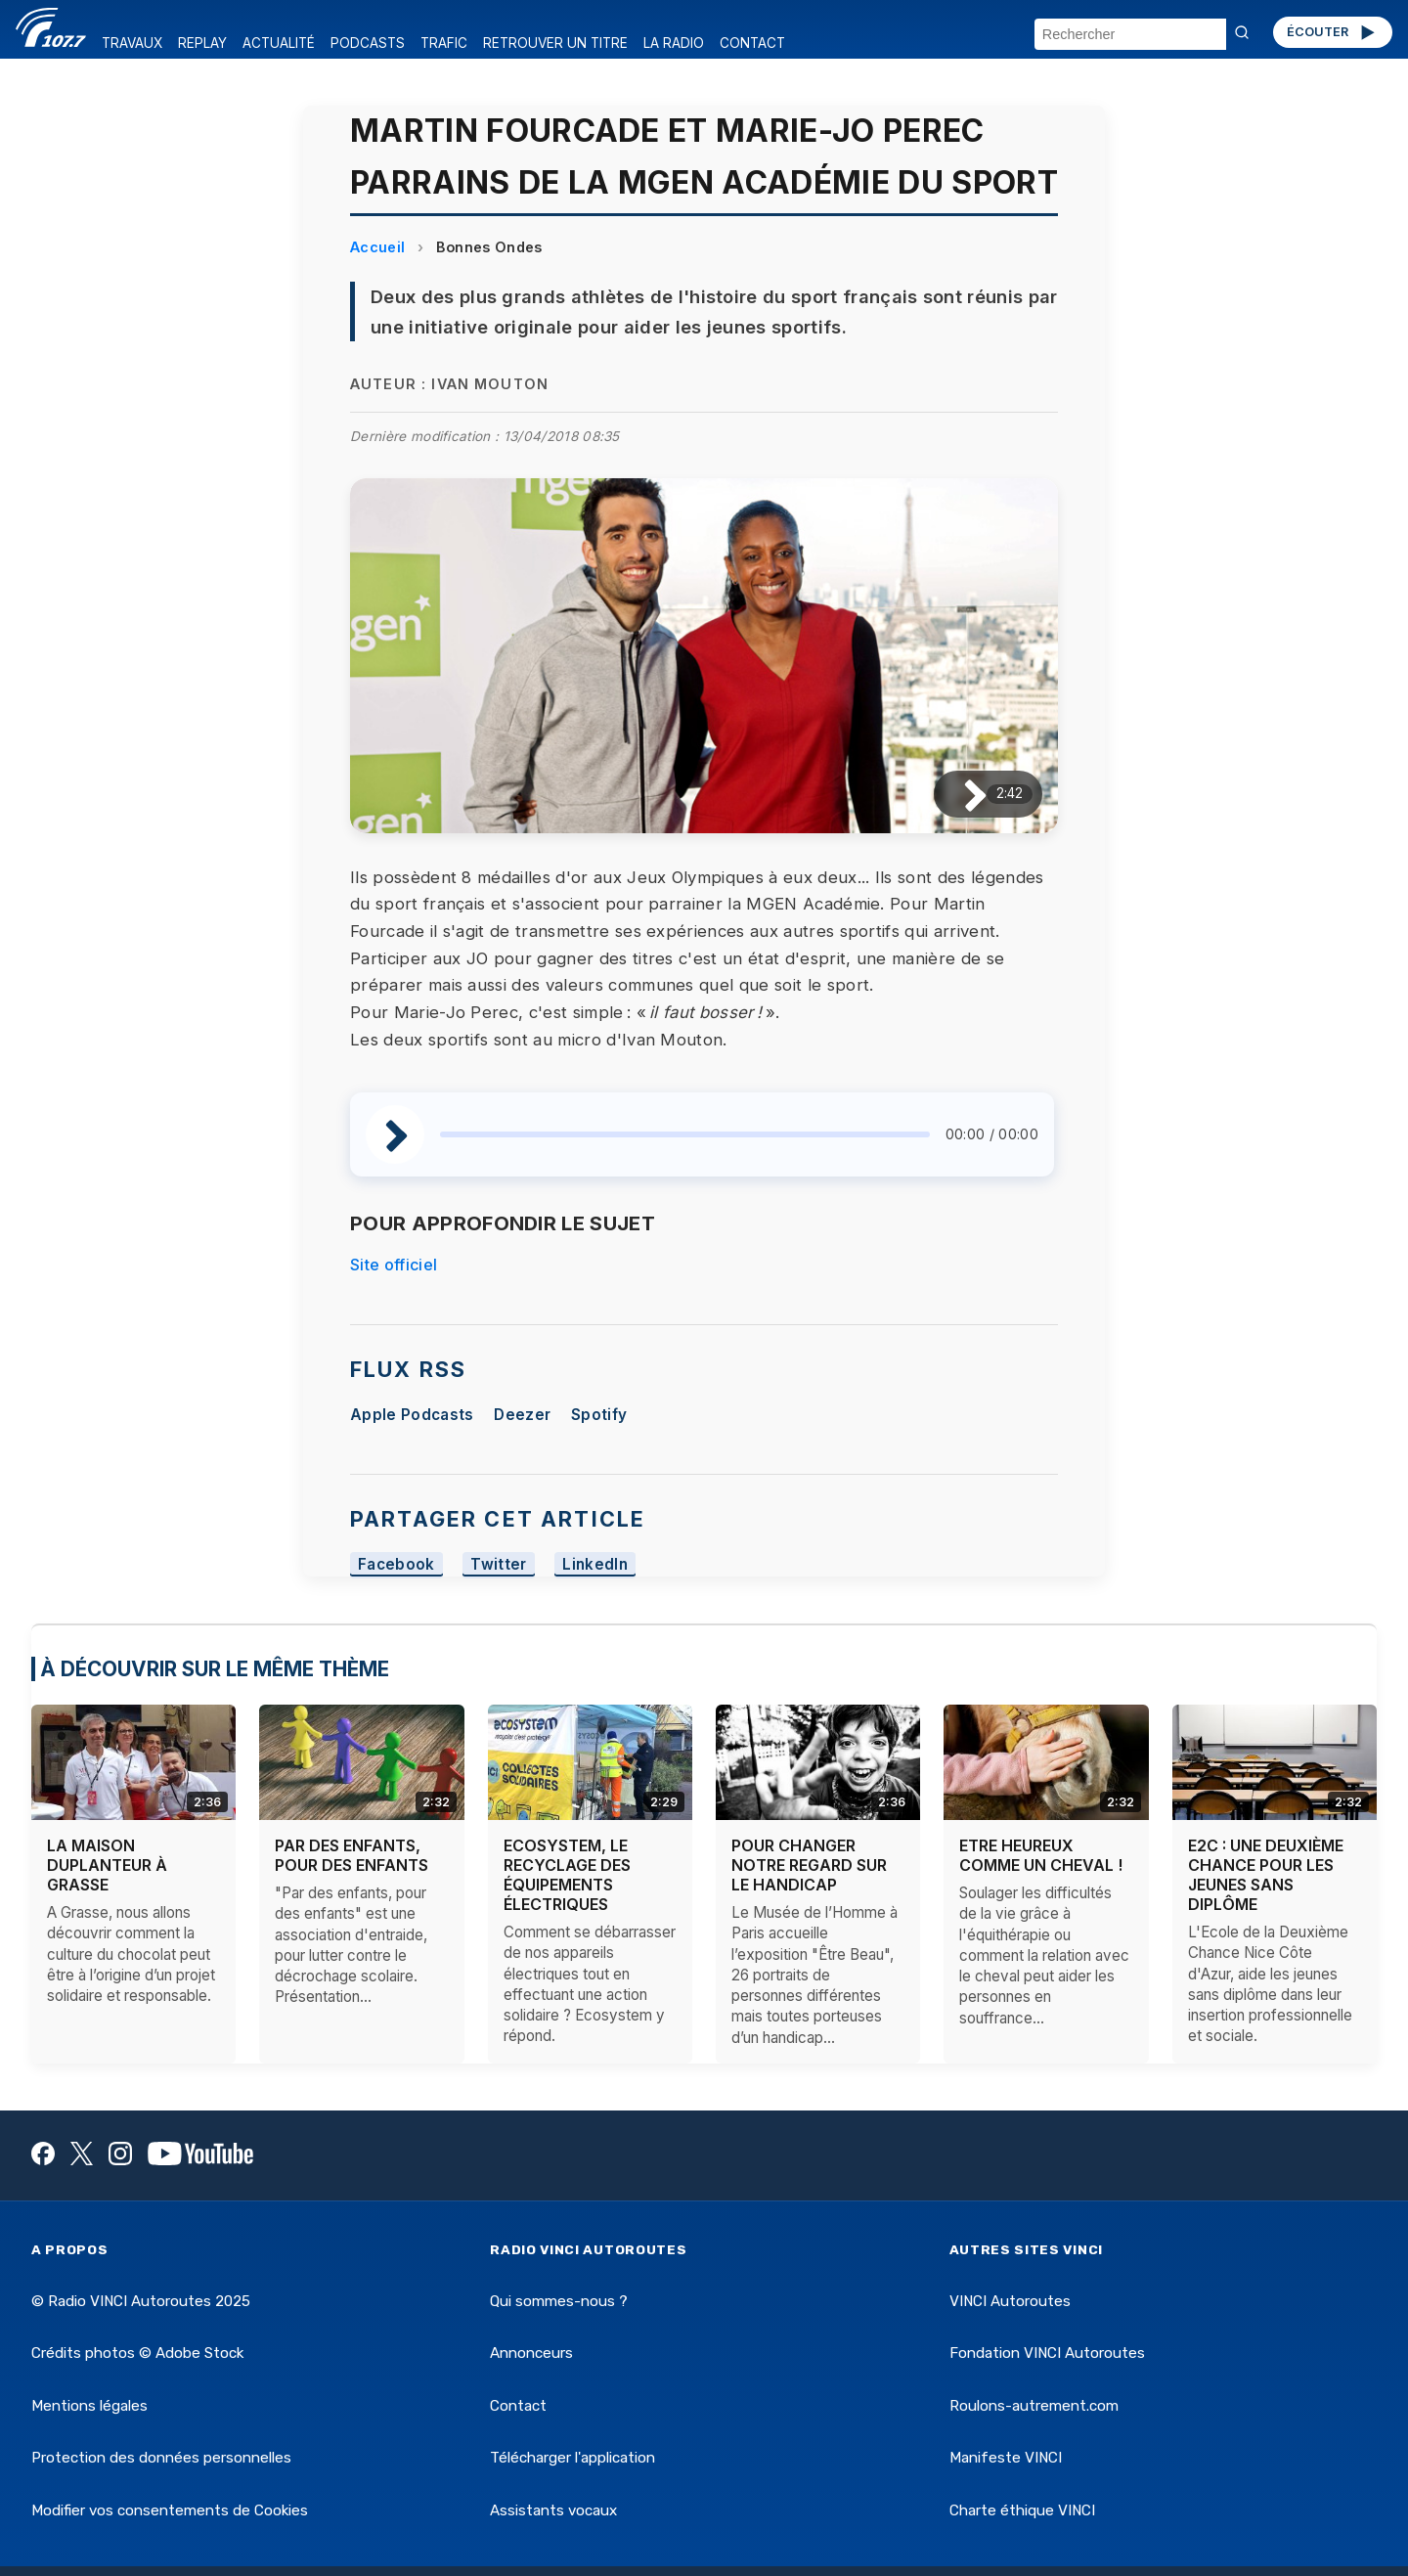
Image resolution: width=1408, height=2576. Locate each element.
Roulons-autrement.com (1034, 2406)
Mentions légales (89, 2406)
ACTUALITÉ (278, 43)
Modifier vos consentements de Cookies (169, 2510)
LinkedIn (595, 1564)
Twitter (498, 1564)
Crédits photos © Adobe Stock (137, 2353)
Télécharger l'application (572, 2457)
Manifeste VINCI (1005, 2457)
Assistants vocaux (553, 2510)
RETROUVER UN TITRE (555, 43)
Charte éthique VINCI (1022, 2510)
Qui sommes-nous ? (559, 2301)
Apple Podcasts (411, 1414)
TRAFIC (443, 43)
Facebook (396, 1564)
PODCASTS (367, 43)
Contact (518, 2406)
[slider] (685, 1134)
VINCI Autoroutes (1010, 2301)
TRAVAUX (132, 43)
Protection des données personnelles (161, 2457)
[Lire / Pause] (960, 794)
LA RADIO (673, 43)
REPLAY (202, 43)
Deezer (522, 1414)
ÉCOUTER (1332, 32)
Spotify (599, 1414)
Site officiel (393, 1264)
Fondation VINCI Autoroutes (1047, 2353)
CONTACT (752, 43)
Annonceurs (531, 2353)
